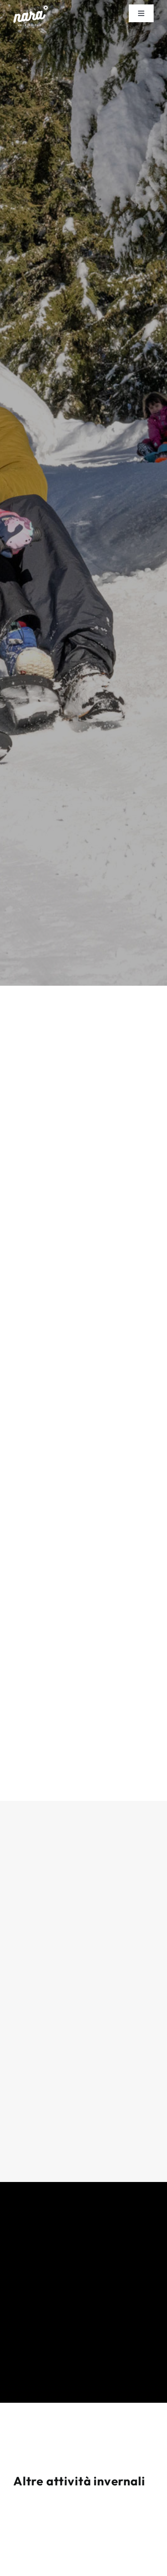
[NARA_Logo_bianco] (31, 9)
